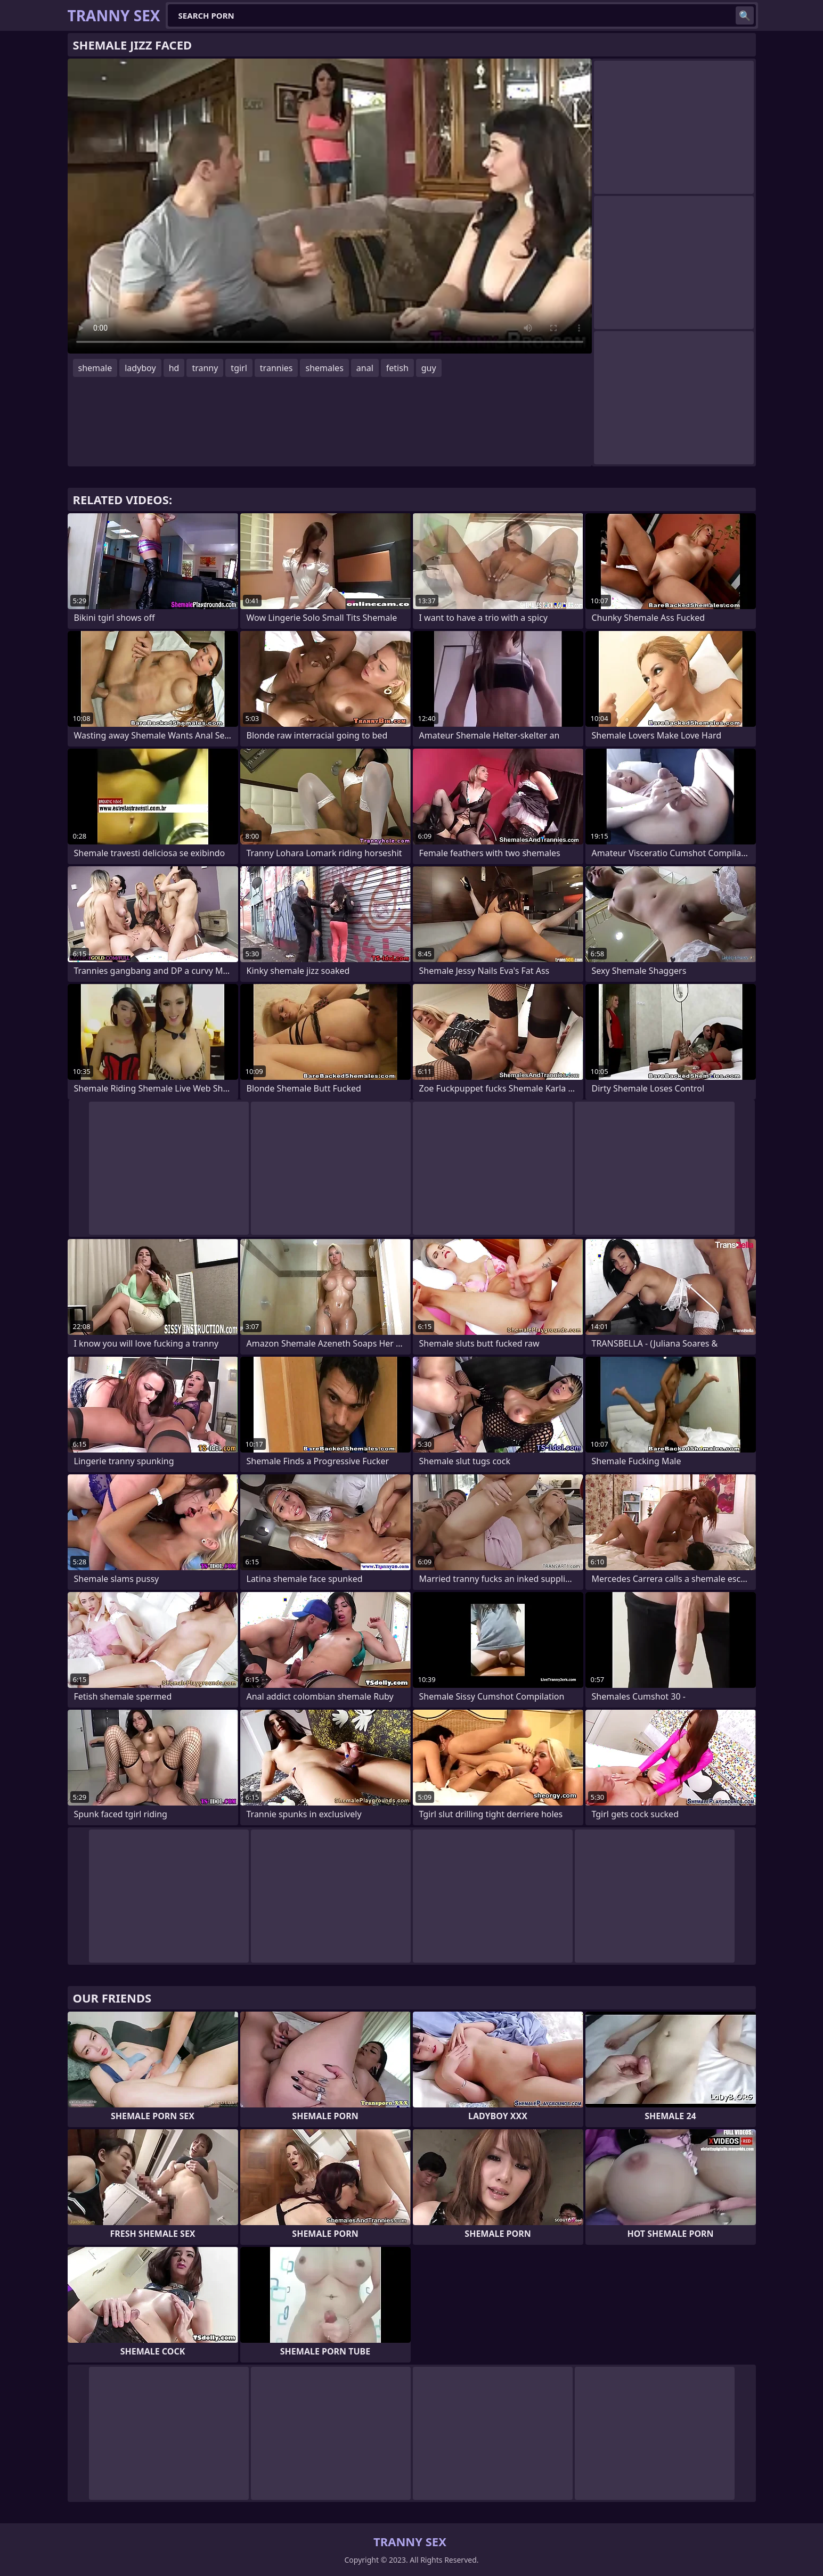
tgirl (239, 368)
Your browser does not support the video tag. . (330, 206)
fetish (397, 368)
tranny (205, 368)
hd (174, 368)
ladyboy (140, 368)
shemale (95, 368)
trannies (276, 368)
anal (364, 368)
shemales (324, 368)
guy (428, 368)
